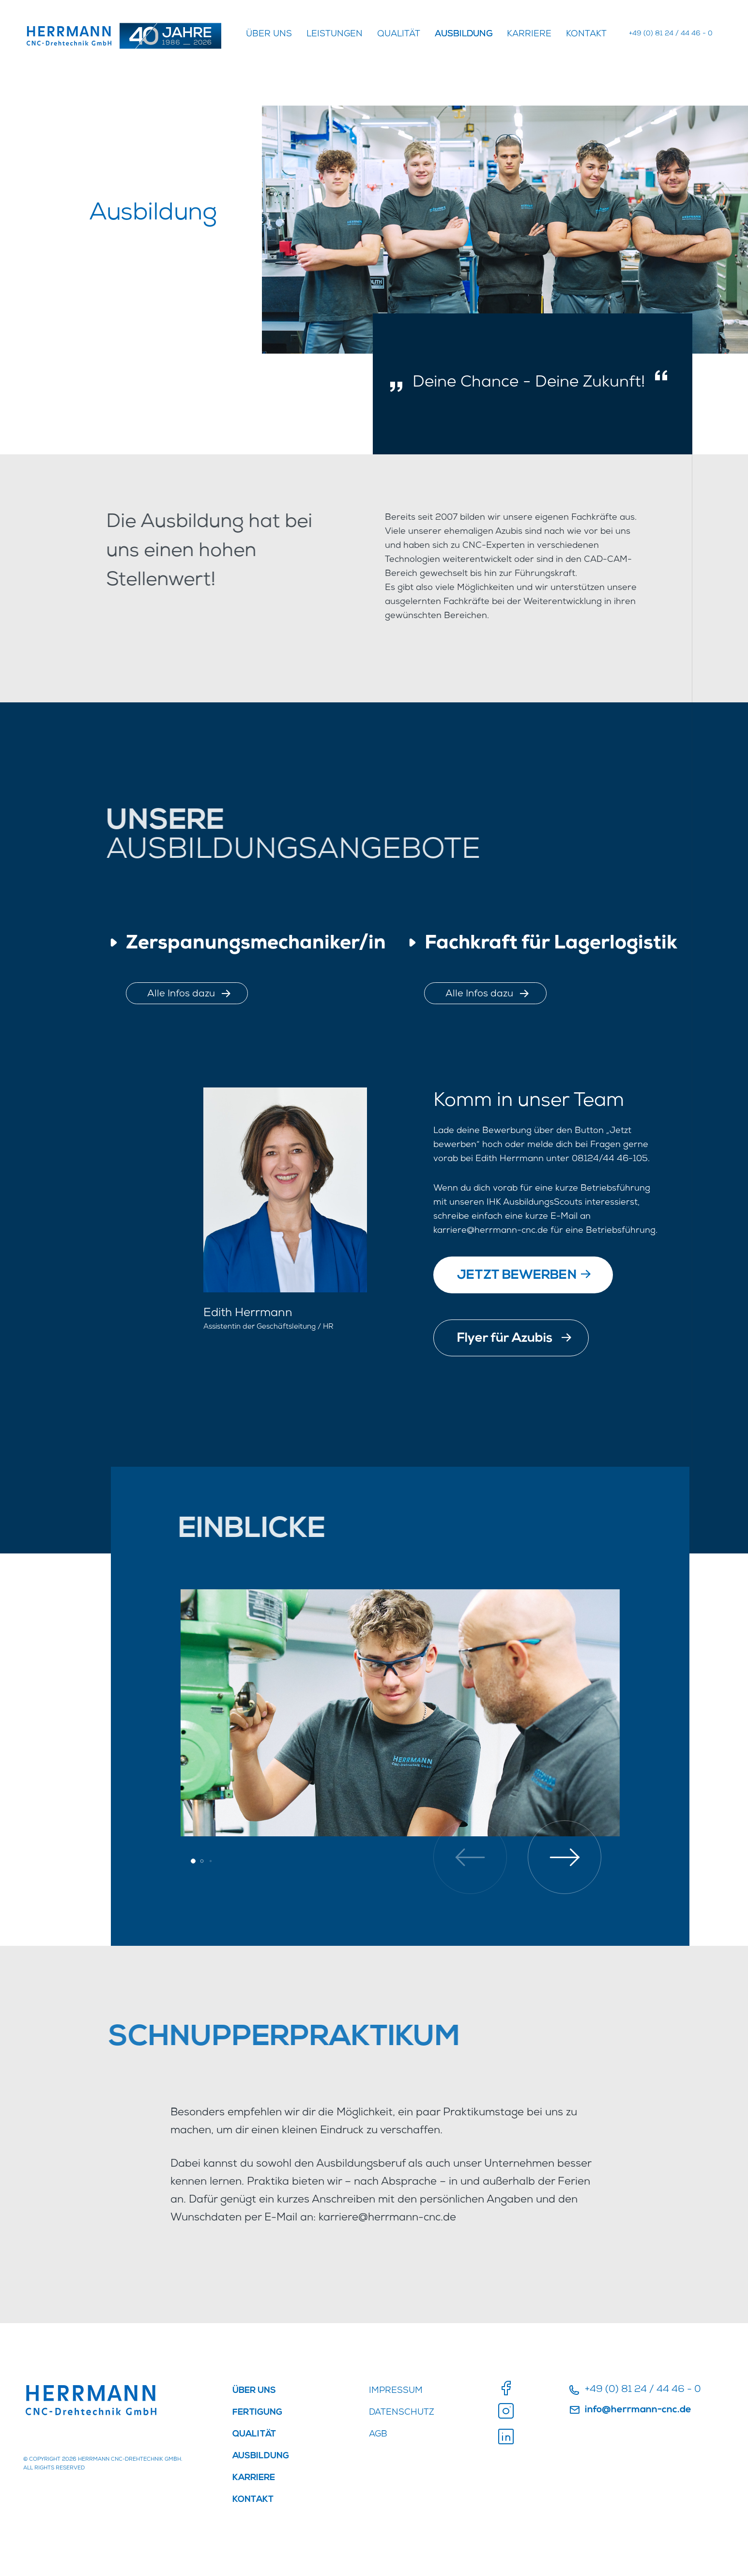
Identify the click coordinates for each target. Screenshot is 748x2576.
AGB (378, 2434)
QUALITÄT (398, 34)
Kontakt (586, 34)
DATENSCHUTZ (401, 2412)
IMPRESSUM (396, 2391)
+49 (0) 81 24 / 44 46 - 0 (671, 34)
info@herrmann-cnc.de (629, 2410)
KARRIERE (529, 34)
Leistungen (334, 34)
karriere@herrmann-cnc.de (490, 1230)
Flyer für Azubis (514, 1337)
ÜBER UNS (269, 34)
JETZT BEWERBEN (524, 1273)
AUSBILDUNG (463, 34)
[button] (564, 1857)
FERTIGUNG (257, 2412)
